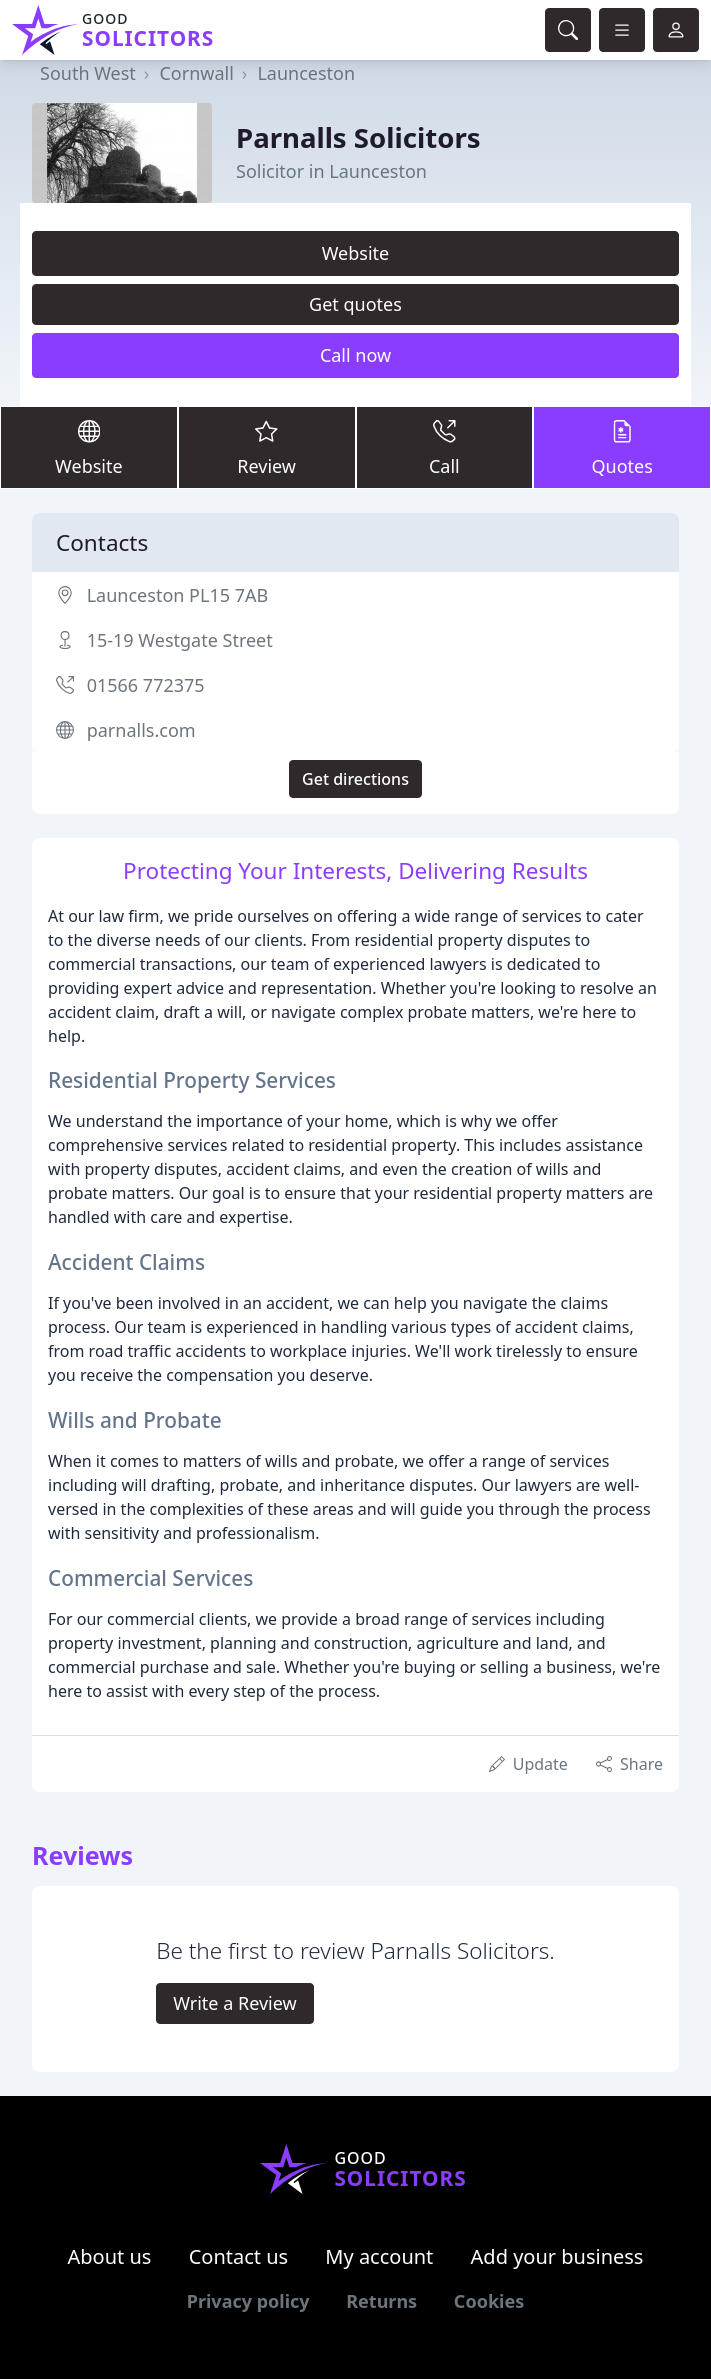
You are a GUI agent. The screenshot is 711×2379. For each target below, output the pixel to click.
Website (356, 253)
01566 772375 (146, 685)
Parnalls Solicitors (358, 137)
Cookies (489, 2301)
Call (445, 446)
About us (110, 2256)
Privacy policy (248, 2301)
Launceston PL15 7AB (177, 595)
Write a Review (234, 2003)
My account (379, 2256)
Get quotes (355, 304)
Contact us (239, 2256)
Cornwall (196, 73)
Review (267, 446)
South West (88, 73)
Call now (355, 355)
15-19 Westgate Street (180, 640)
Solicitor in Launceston (331, 171)
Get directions (355, 779)
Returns (381, 2301)
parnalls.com (141, 730)
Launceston (306, 73)
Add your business (557, 2256)
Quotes (622, 446)
